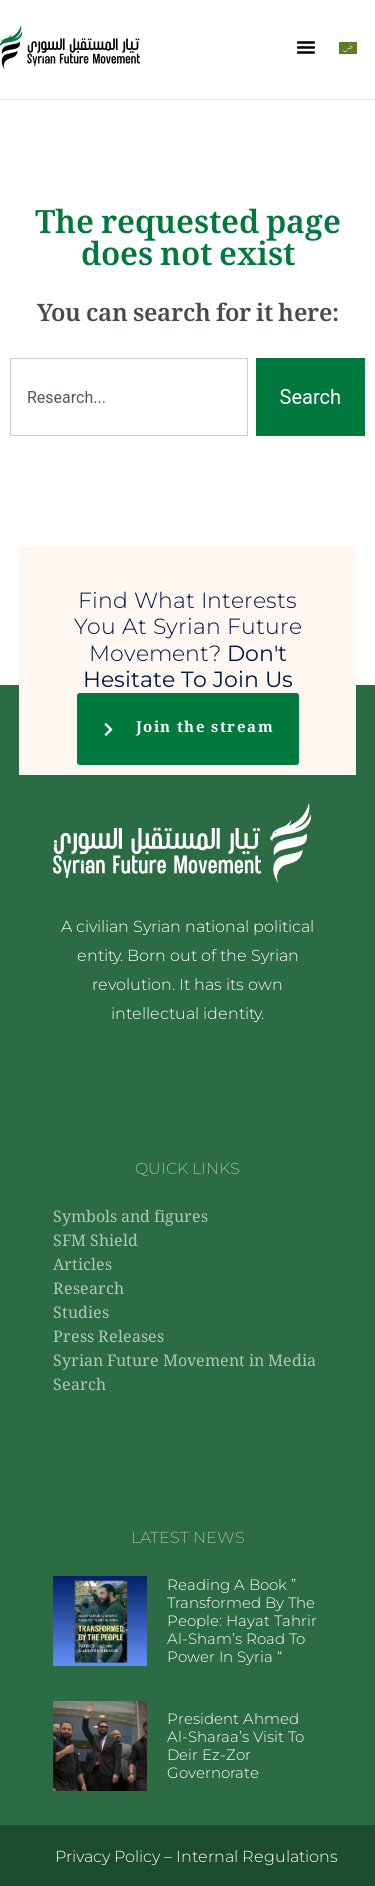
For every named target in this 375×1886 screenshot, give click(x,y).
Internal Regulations (257, 1856)
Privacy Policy (107, 1856)
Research (88, 1290)
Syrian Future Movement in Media (184, 1362)
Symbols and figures (130, 1218)
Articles (82, 1266)
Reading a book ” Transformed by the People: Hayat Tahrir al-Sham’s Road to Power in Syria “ (242, 1620)
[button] (306, 47)
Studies (81, 1314)
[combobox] (129, 397)
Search (79, 1386)
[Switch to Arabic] (348, 47)
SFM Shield (95, 1242)
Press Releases (108, 1338)
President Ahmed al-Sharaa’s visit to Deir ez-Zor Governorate (235, 1745)
